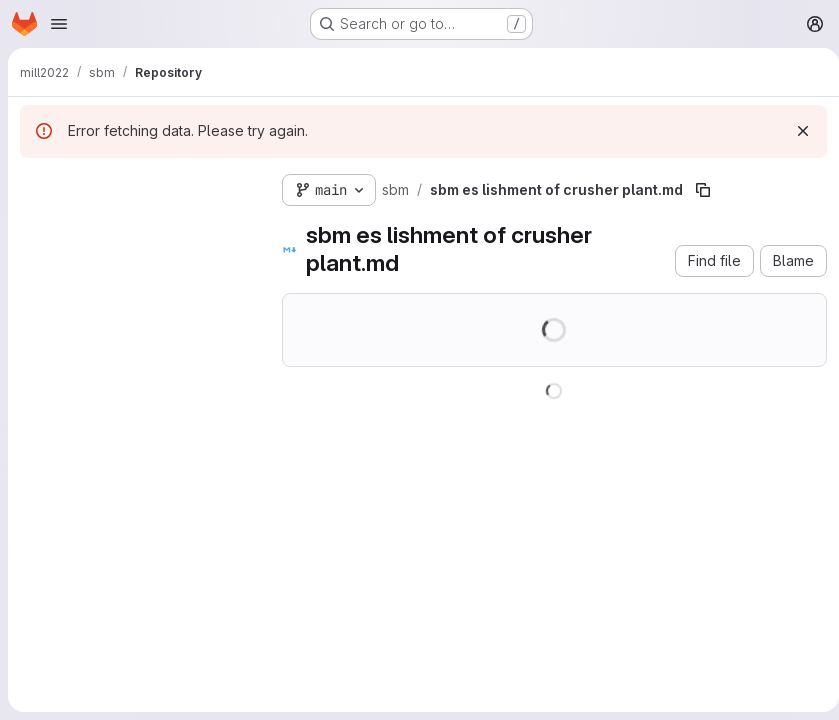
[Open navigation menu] (59, 24)
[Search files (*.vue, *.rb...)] (135, 226)
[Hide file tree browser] (36, 186)
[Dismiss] (795, 131)
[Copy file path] (703, 190)
